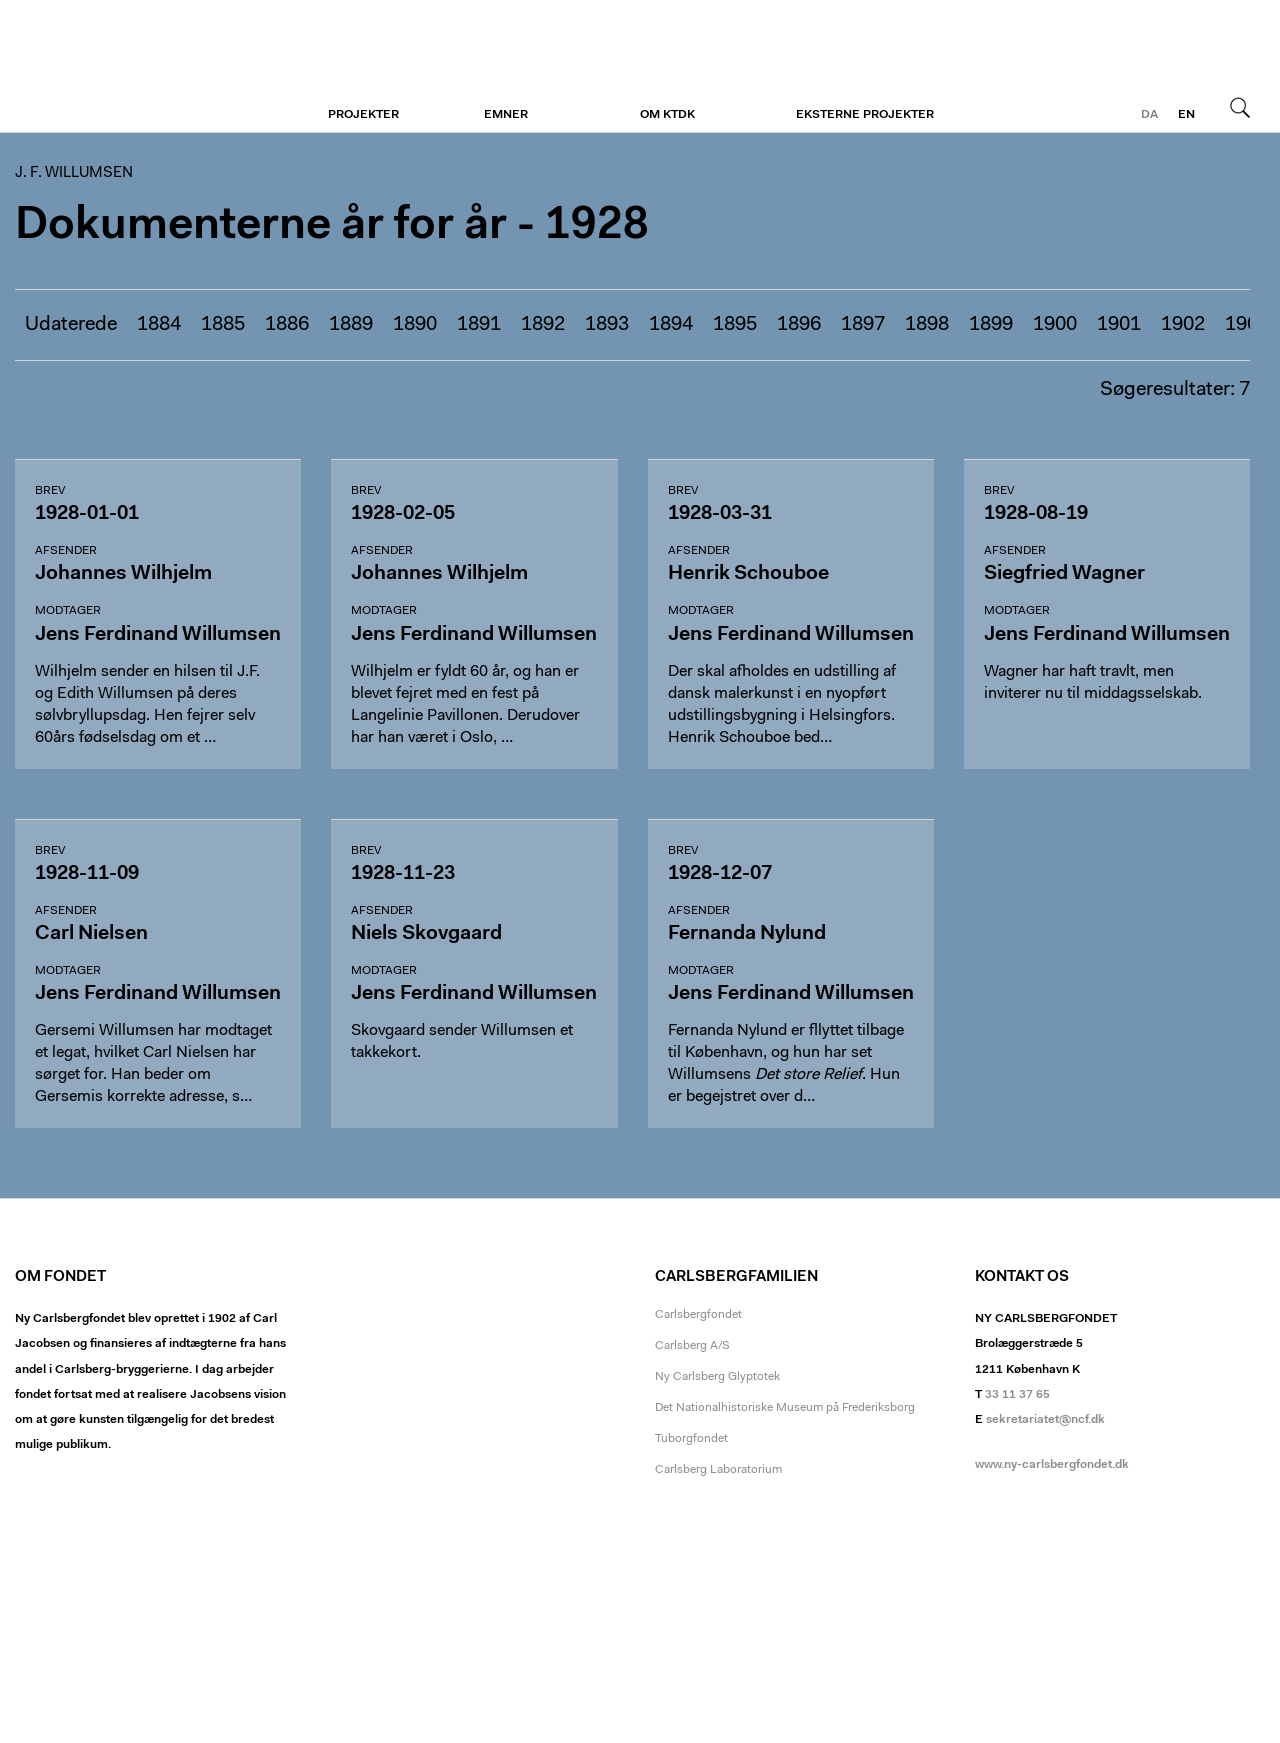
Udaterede (71, 325)
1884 (159, 325)
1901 (1119, 325)
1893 (607, 325)
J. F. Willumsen (137, 67)
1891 (479, 325)
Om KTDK (667, 115)
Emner (506, 115)
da (1149, 115)
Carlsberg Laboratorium (718, 1470)
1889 (351, 325)
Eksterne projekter (865, 115)
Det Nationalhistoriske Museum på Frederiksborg (785, 1408)
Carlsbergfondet (698, 1315)
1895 (735, 325)
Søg (1240, 107)
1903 (1247, 325)
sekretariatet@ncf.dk (1045, 1420)
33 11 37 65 (1017, 1395)
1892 (543, 325)
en (1186, 115)
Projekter (363, 115)
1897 (863, 325)
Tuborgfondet (691, 1439)
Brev (50, 491)
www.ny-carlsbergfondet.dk (1052, 1465)
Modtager (68, 611)
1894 (671, 325)
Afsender (66, 551)
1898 (927, 325)
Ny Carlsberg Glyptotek (717, 1377)
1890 (415, 325)
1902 (1183, 325)
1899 (991, 325)
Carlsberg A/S (692, 1346)
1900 (1055, 325)
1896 (799, 325)
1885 (223, 325)
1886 (287, 325)
